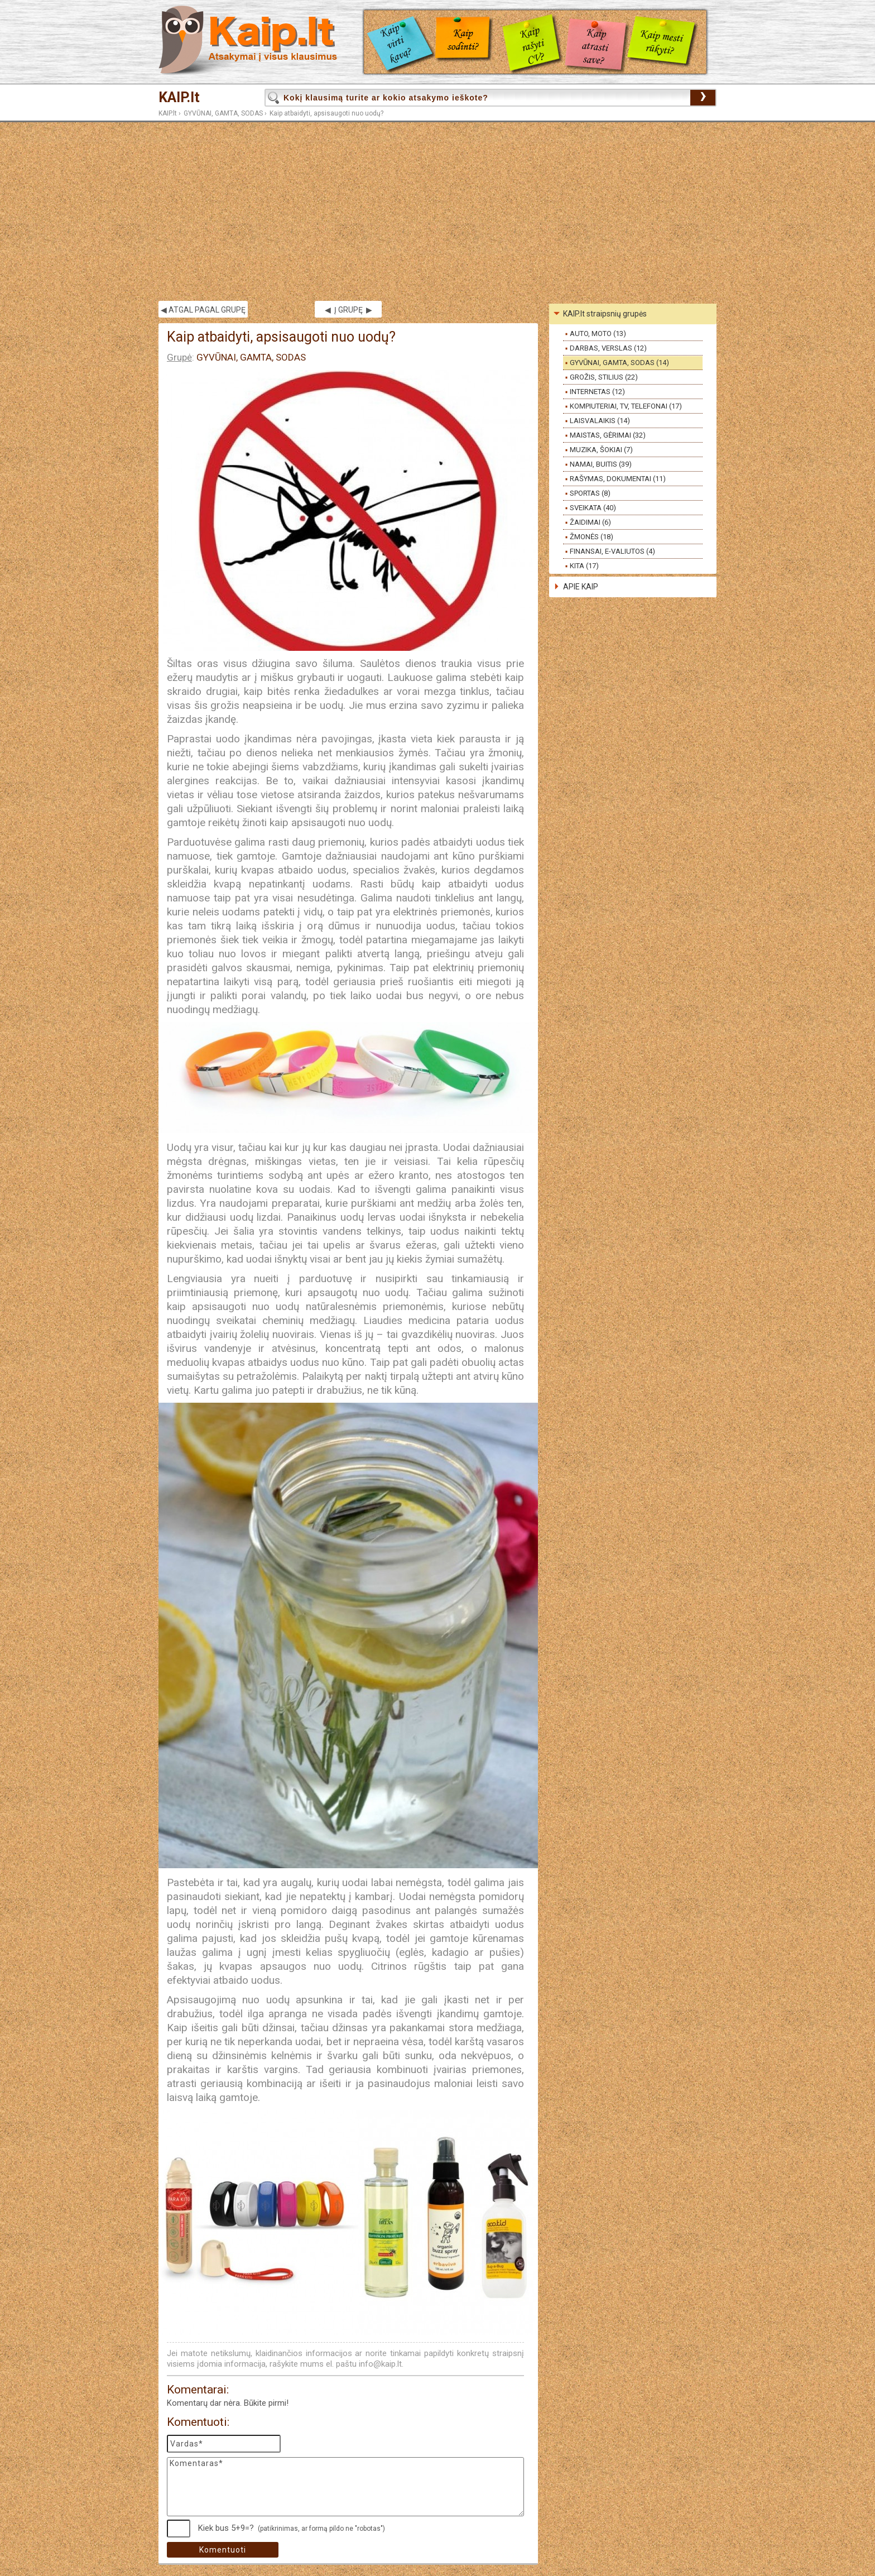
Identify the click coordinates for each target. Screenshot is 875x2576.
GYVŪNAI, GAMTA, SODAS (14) (619, 362)
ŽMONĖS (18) (591, 537)
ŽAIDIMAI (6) (590, 522)
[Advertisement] (437, 211)
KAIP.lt (179, 97)
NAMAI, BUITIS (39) (601, 464)
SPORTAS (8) (590, 493)
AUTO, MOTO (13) (598, 333)
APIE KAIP (580, 586)
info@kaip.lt (380, 2364)
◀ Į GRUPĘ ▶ (348, 309)
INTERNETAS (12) (597, 391)
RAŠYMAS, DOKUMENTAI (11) (618, 478)
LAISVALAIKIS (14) (600, 420)
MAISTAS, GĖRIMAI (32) (608, 435)
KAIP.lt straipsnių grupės (605, 313)
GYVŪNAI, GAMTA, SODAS (223, 113)
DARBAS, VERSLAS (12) (608, 348)
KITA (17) (584, 566)
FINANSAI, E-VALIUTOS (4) (612, 551)
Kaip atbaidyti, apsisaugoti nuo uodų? (326, 113)
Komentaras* (345, 2486)
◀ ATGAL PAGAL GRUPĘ (203, 309)
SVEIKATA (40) (593, 507)
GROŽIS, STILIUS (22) (604, 377)
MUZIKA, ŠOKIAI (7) (601, 449)
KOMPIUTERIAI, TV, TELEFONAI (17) (626, 406)
